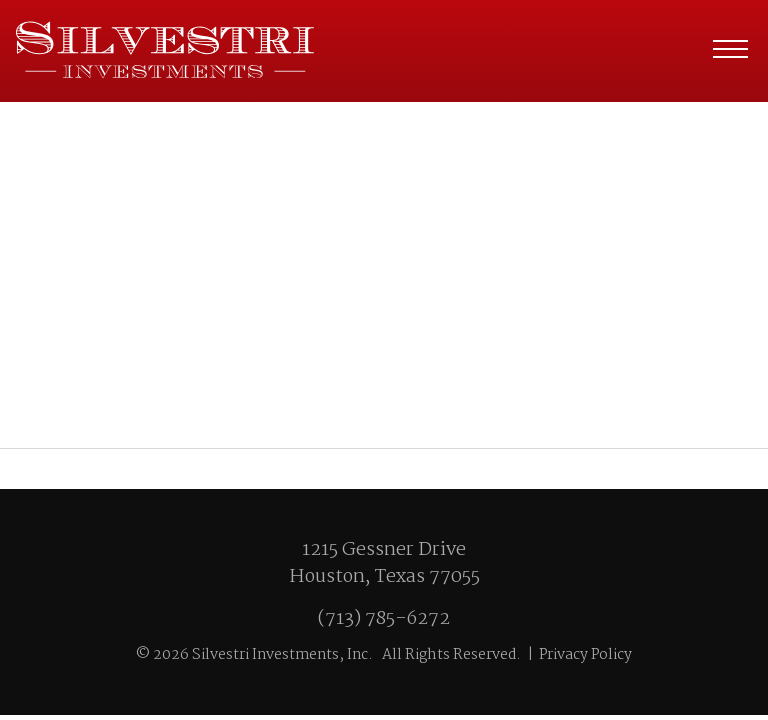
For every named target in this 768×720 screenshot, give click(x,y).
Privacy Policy (585, 655)
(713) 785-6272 (384, 619)
